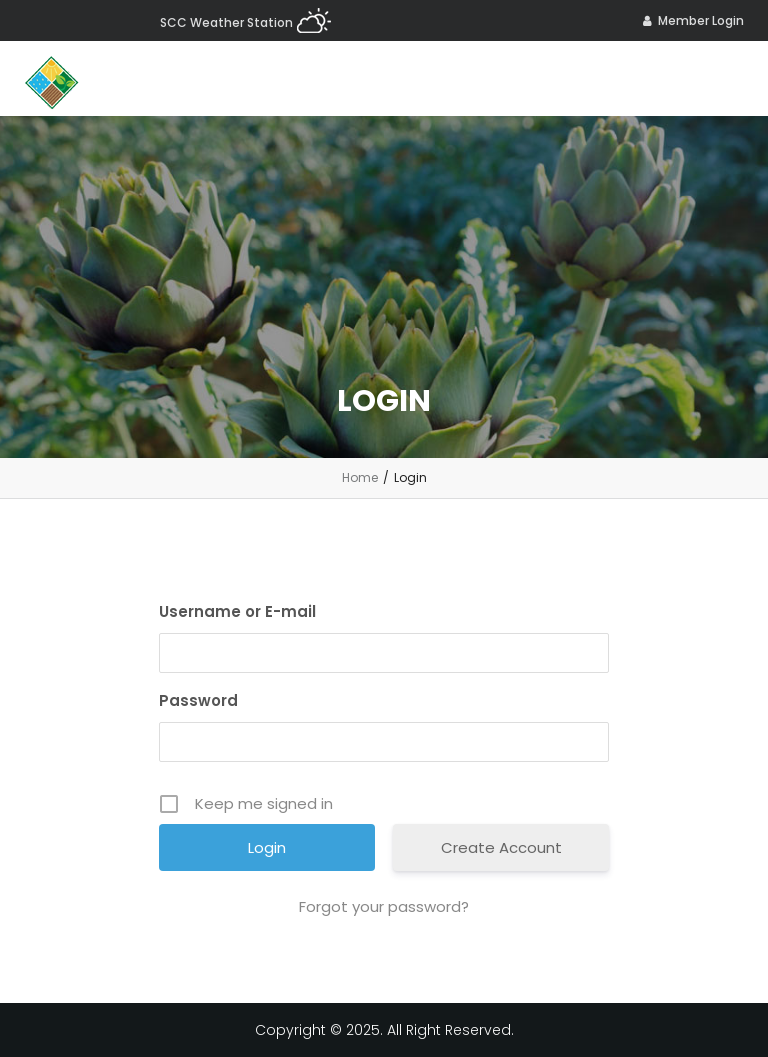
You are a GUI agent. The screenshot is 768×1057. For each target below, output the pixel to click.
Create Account (501, 847)
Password (198, 700)
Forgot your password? (384, 906)
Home (360, 477)
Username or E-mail (237, 611)
